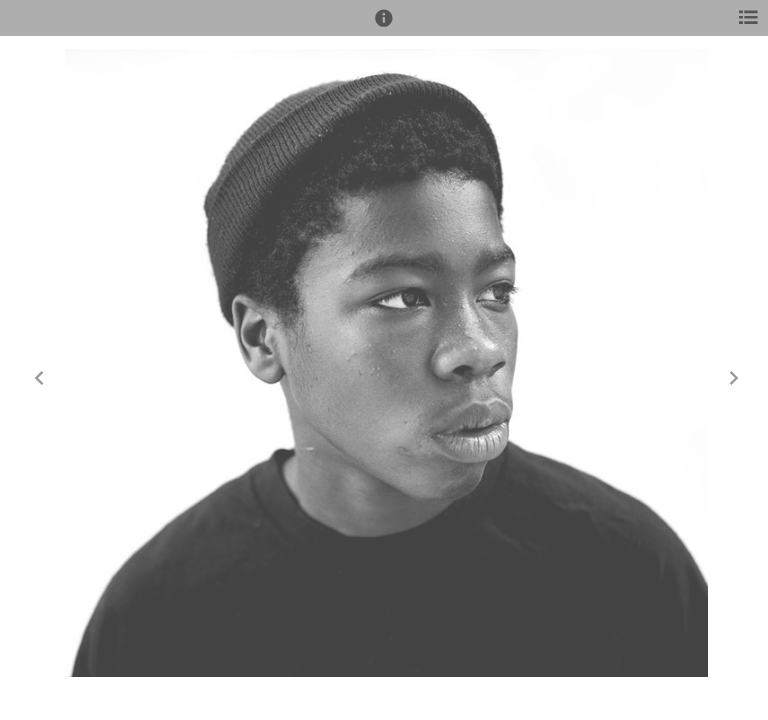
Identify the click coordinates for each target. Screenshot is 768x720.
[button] (384, 27)
